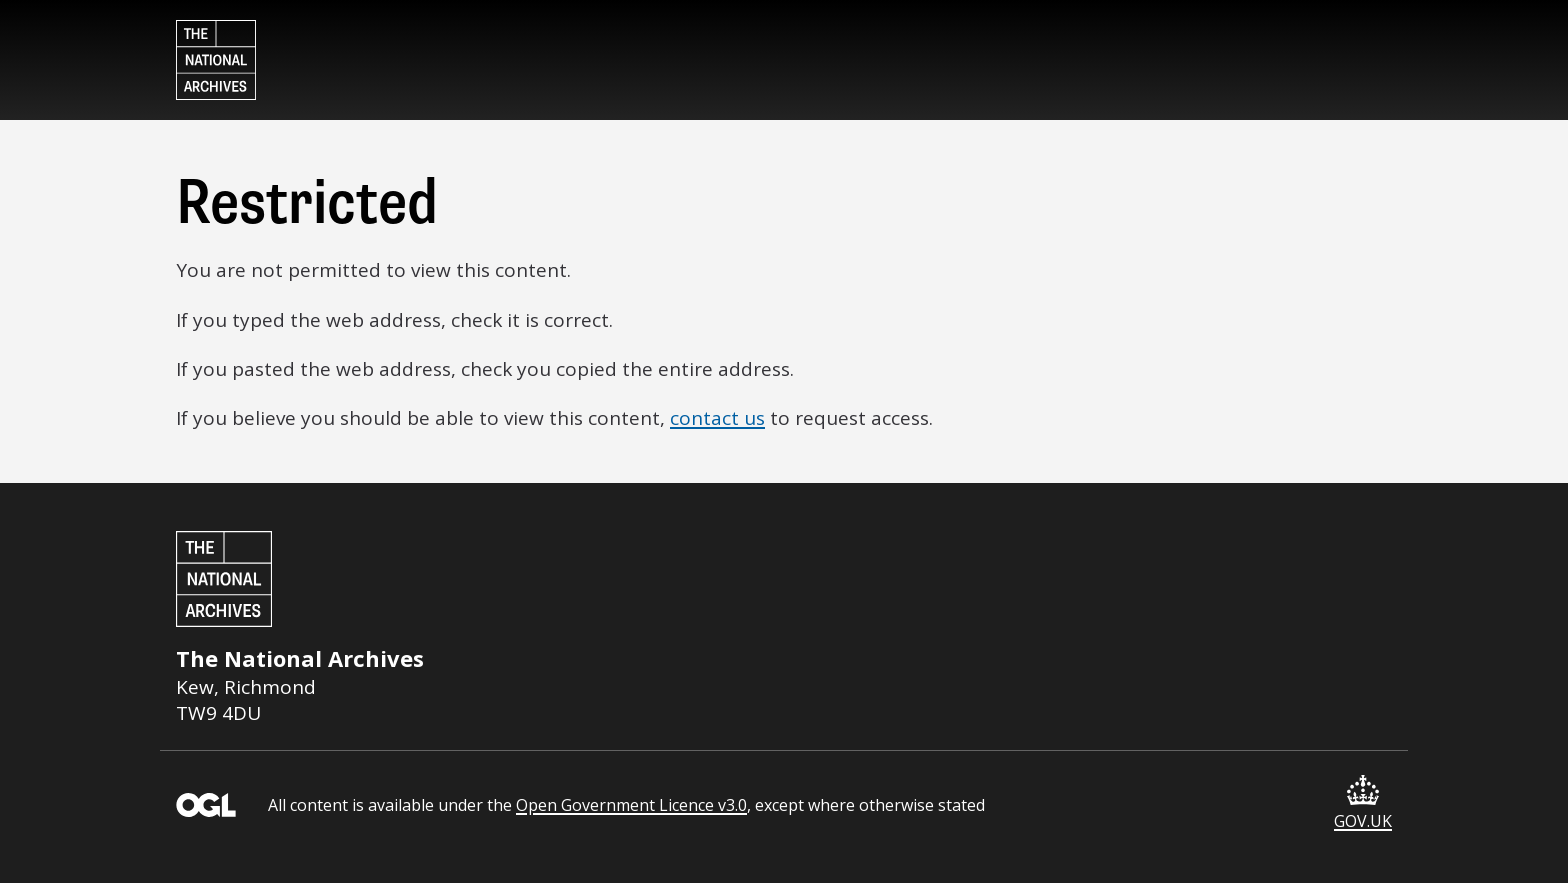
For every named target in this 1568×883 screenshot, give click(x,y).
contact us (717, 418)
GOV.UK (1363, 803)
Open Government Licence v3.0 (631, 805)
